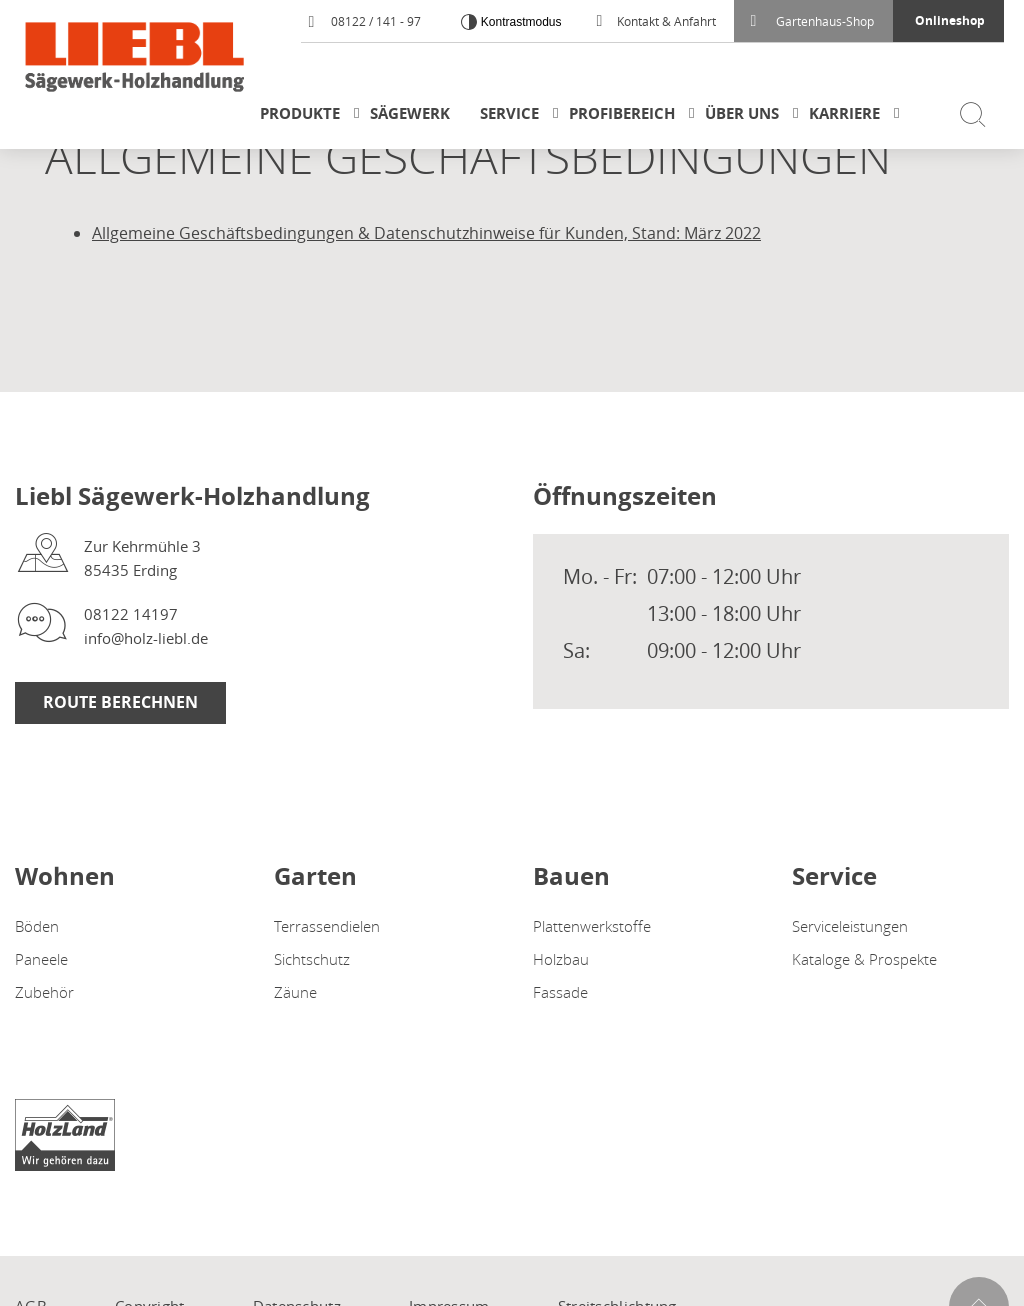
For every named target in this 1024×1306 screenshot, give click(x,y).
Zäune (295, 992)
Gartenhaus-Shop (812, 21)
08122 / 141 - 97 (364, 21)
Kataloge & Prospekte (864, 959)
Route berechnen (120, 702)
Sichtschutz (312, 959)
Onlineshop (950, 20)
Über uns (742, 113)
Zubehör (44, 992)
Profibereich (622, 113)
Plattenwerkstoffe (592, 926)
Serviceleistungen (850, 926)
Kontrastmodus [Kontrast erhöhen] (519, 22)
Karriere (844, 113)
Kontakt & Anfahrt (656, 21)
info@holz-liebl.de (146, 638)
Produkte (300, 113)
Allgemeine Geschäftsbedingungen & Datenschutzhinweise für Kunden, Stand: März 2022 (426, 233)
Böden (37, 926)
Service (509, 113)
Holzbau (561, 959)
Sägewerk (410, 113)
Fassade (560, 992)
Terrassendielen (327, 926)
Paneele (41, 959)
